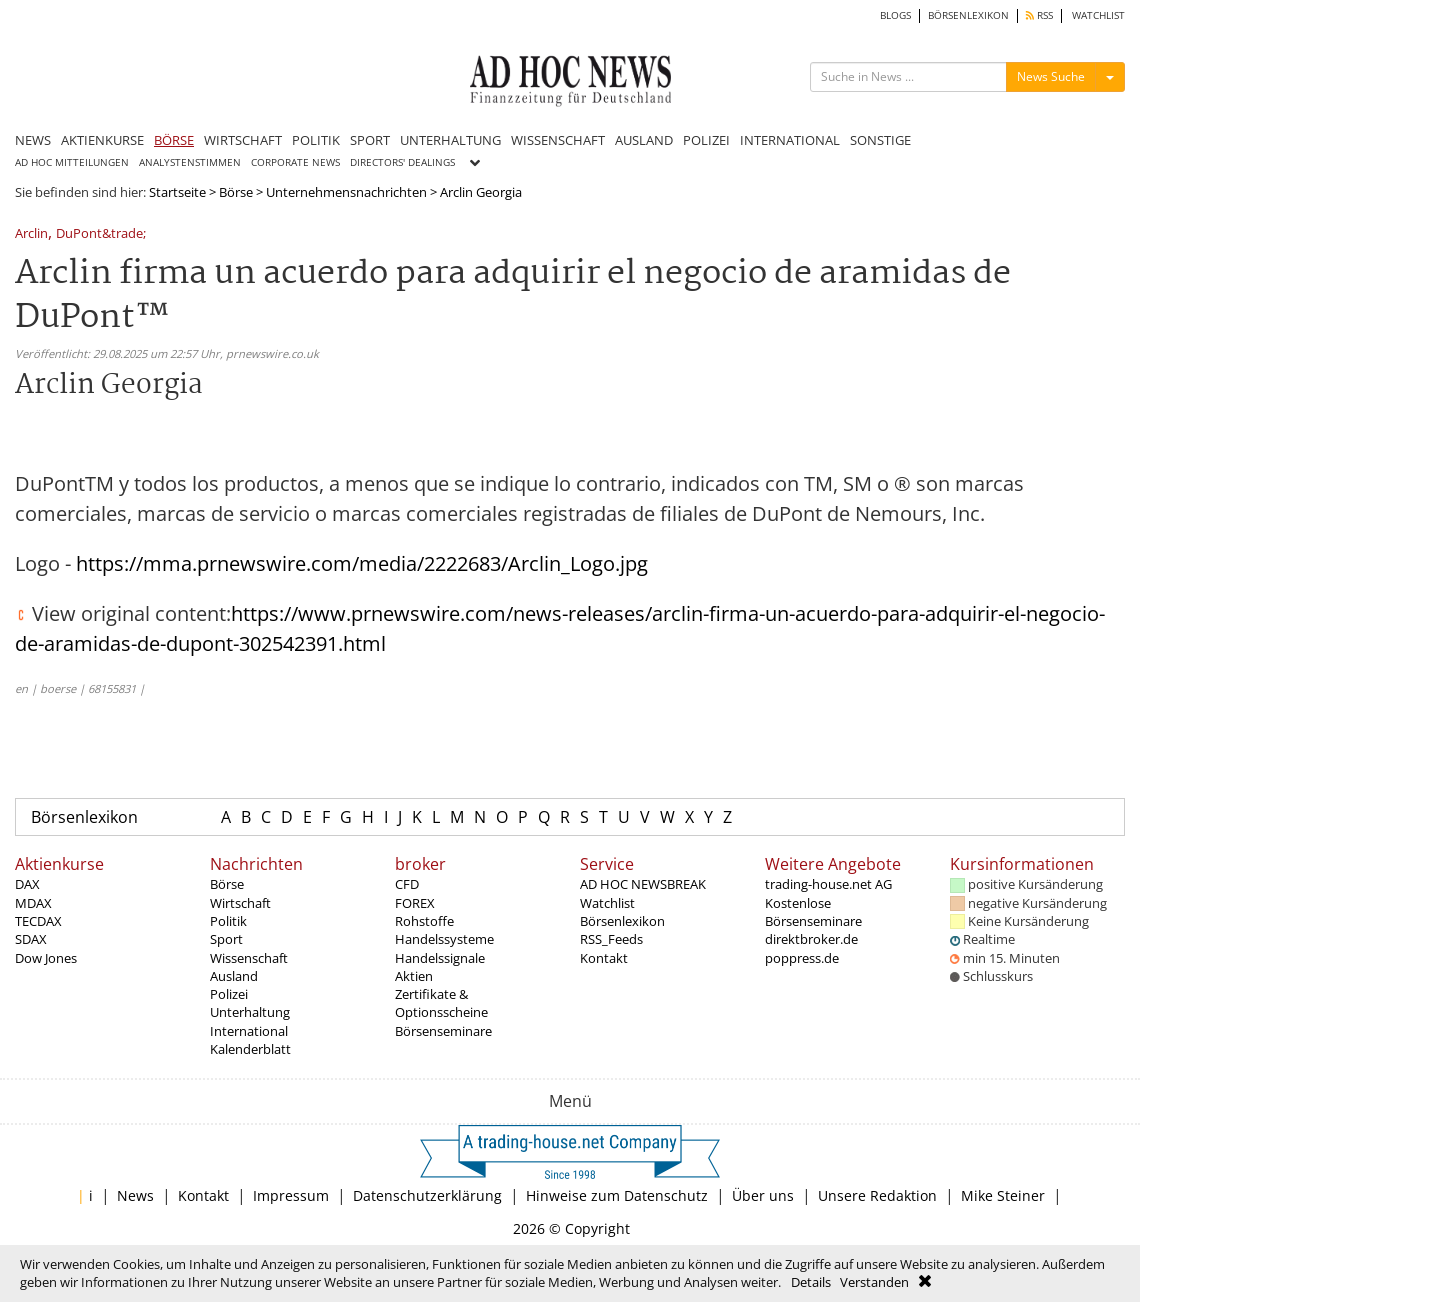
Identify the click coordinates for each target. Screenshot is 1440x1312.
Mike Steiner (1003, 1195)
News (135, 1195)
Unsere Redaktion (877, 1195)
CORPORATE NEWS (295, 162)
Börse (236, 192)
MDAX (33, 903)
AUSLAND (644, 140)
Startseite (177, 192)
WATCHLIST (1098, 15)
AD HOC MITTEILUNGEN (72, 162)
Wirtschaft (240, 903)
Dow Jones (46, 958)
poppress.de (802, 958)
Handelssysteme (444, 939)
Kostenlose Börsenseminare (813, 912)
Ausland (234, 976)
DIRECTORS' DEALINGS (402, 162)
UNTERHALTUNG (450, 140)
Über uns (763, 1195)
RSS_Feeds (611, 939)
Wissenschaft (249, 958)
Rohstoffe (424, 921)
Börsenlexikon (84, 817)
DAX (27, 884)
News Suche (1051, 76)
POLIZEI (706, 140)
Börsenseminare (443, 1031)
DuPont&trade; (101, 234)
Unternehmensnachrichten (346, 192)
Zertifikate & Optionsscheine (441, 1003)
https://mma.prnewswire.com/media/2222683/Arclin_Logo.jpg (362, 563)
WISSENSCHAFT (558, 140)
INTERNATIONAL (790, 140)
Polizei (229, 994)
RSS (1039, 15)
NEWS (33, 140)
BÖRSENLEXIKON (968, 15)
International (249, 1031)
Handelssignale (440, 958)
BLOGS (895, 15)
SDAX (31, 939)
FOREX (415, 903)
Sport (226, 939)
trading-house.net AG (828, 884)
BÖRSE (174, 140)
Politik (228, 921)
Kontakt (604, 958)
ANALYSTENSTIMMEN (190, 162)
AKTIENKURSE (102, 140)
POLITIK (316, 140)
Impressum (291, 1195)
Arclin (31, 234)
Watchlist (607, 903)
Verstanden (874, 1282)
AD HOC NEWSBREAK (643, 884)
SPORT (370, 140)
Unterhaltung (250, 1012)
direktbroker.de (811, 939)
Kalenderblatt (250, 1049)
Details (811, 1282)
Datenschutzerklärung (427, 1195)
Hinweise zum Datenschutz (617, 1195)
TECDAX (38, 921)
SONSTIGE (880, 140)
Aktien (414, 976)
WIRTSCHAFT (243, 140)
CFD (407, 884)
